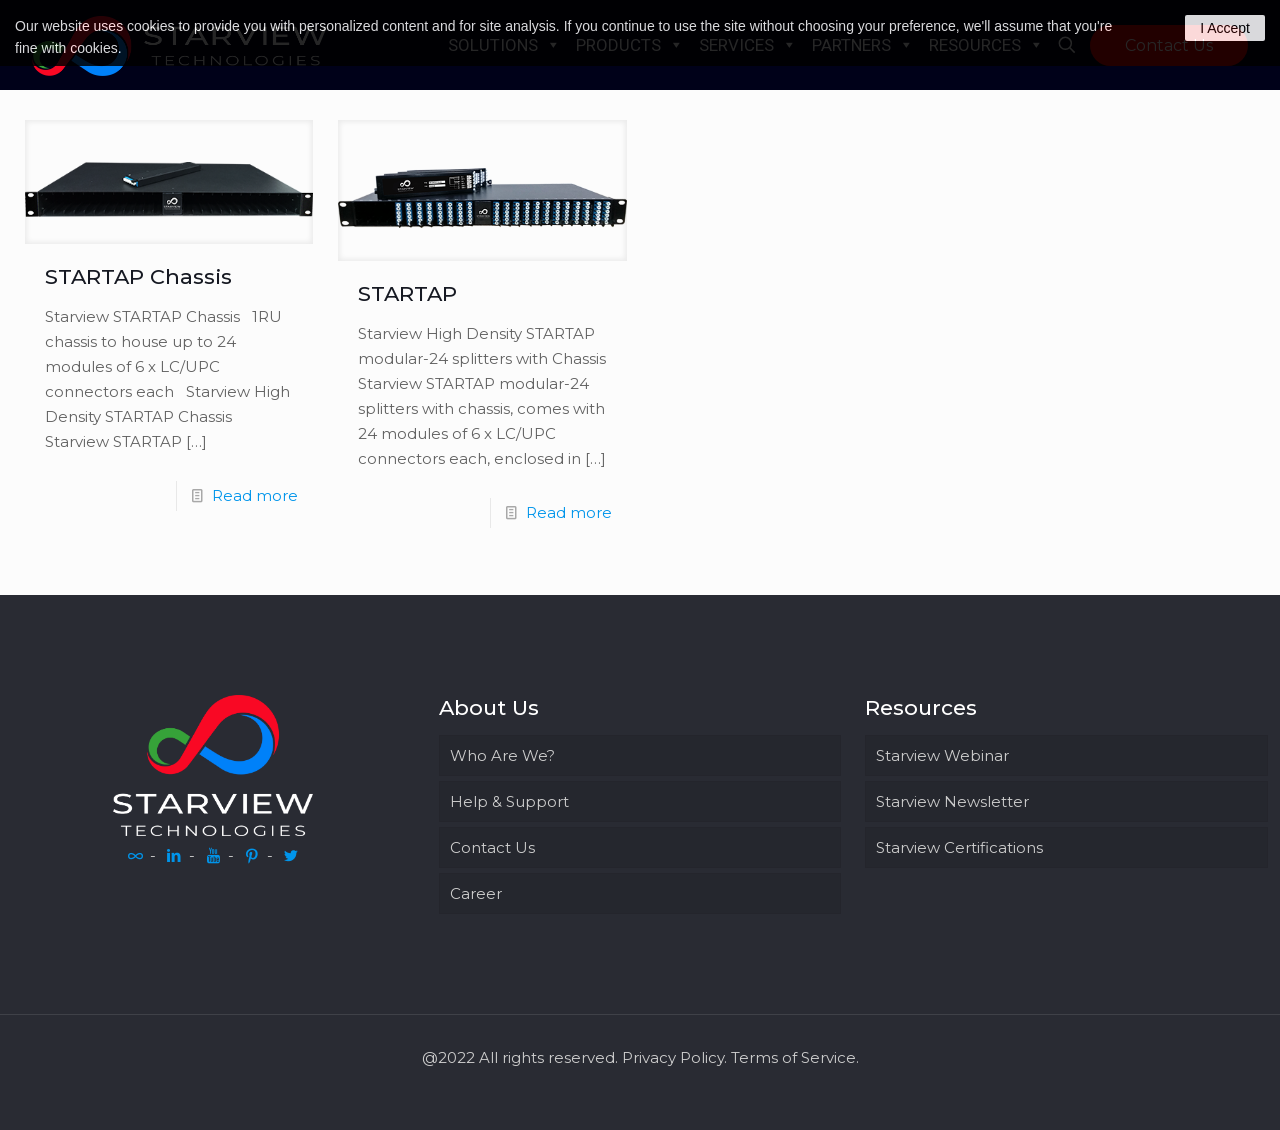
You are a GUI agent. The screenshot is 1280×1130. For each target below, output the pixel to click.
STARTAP (407, 293)
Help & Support (509, 801)
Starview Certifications (959, 847)
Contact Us (492, 847)
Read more (255, 495)
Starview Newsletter (952, 801)
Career (476, 893)
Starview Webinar (942, 755)
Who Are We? (502, 755)
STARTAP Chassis (141, 276)
